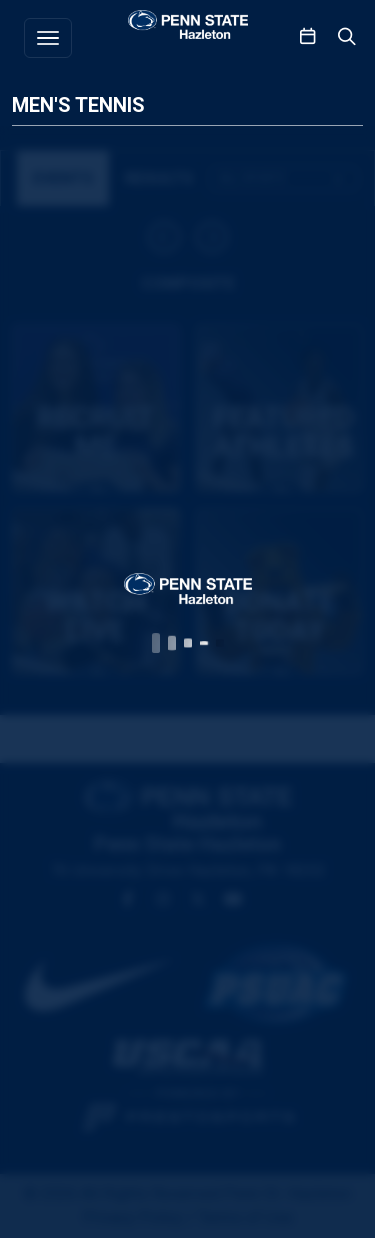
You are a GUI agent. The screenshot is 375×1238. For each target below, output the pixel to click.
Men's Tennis (78, 105)
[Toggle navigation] (48, 38)
